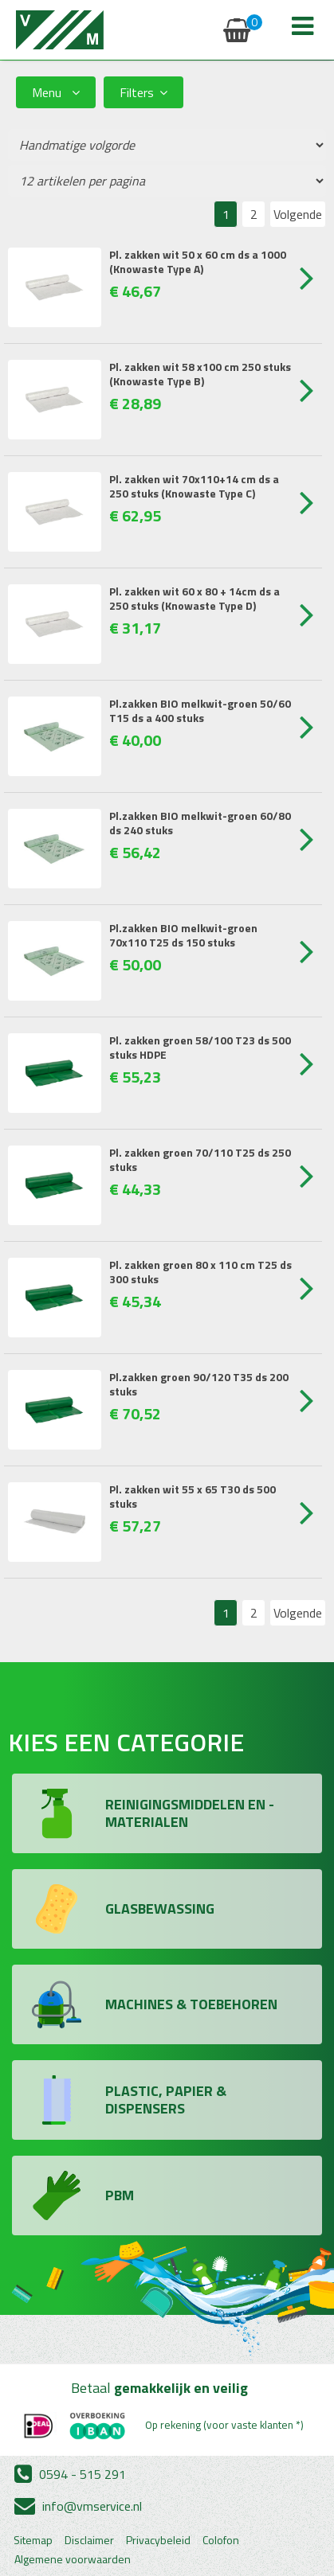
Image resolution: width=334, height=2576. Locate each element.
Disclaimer (89, 2540)
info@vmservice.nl (78, 2506)
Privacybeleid (158, 2540)
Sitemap (33, 2540)
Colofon (220, 2540)
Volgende (297, 214)
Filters (143, 92)
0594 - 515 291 (70, 2474)
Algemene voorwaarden (72, 2559)
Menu (56, 92)
